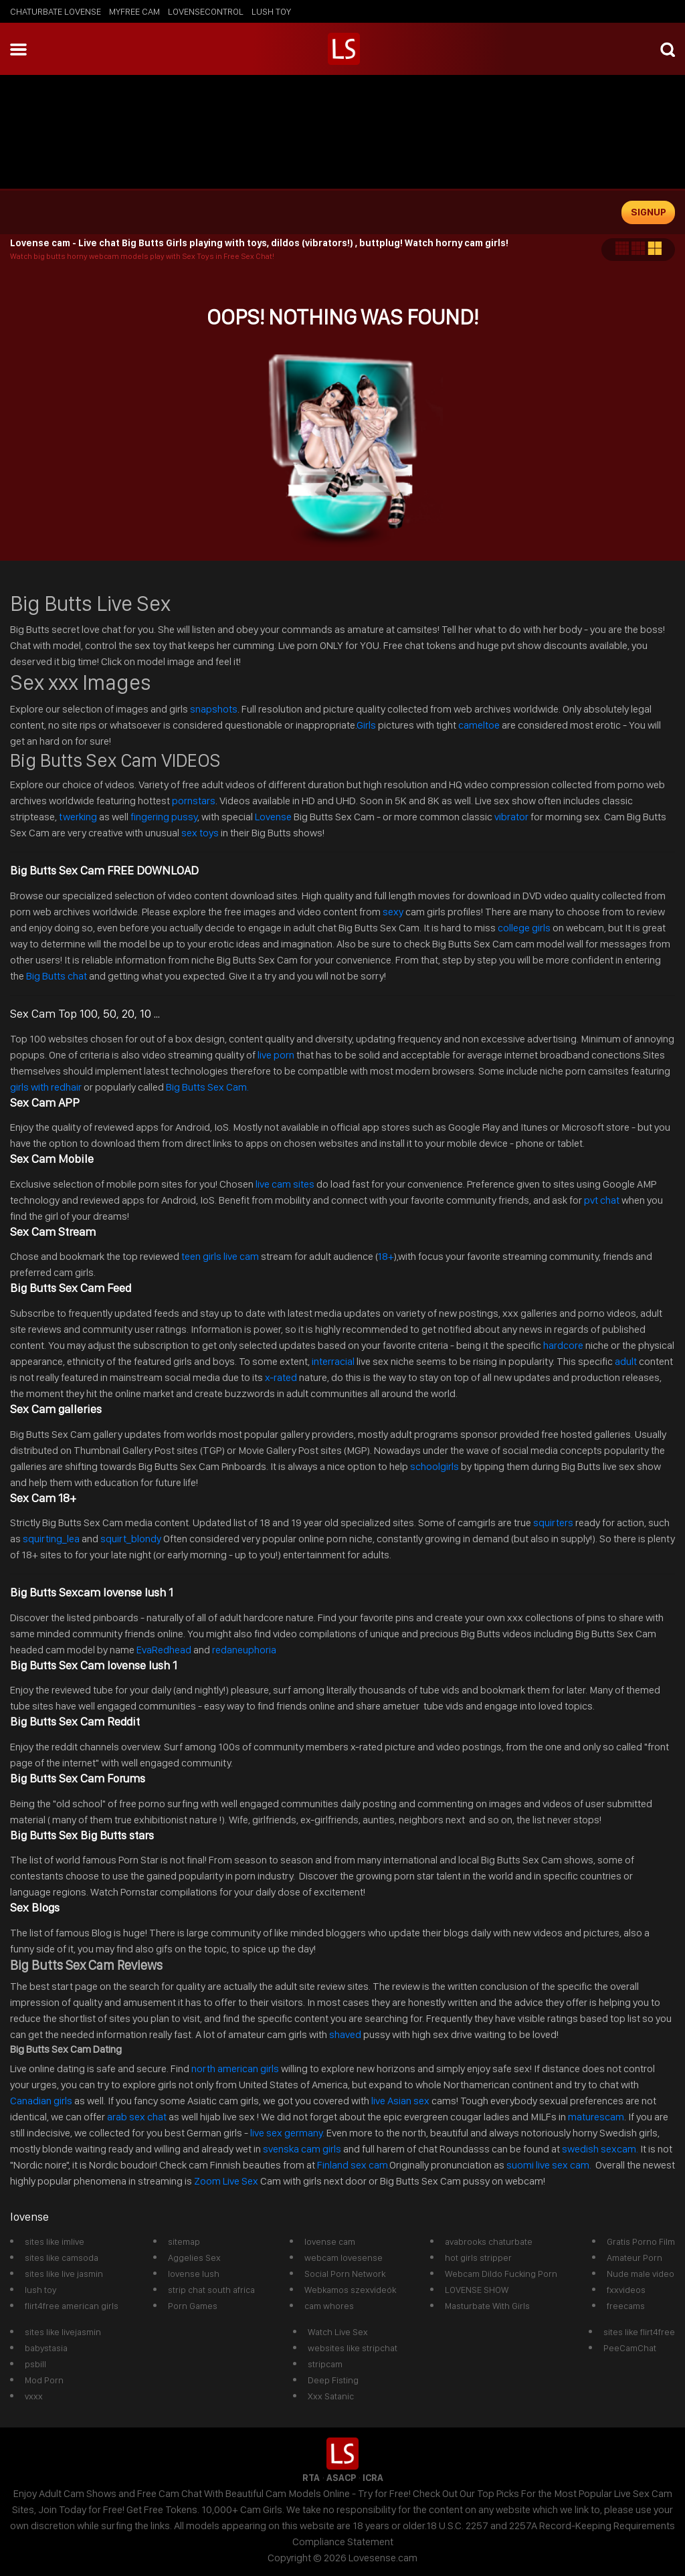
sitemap (184, 2241)
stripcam (325, 2364)
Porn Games (192, 2305)
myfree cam (134, 11)
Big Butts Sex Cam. (207, 1087)
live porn (275, 1054)
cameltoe (479, 725)
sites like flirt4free (639, 2331)
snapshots (213, 709)
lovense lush (193, 2273)
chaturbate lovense (55, 11)
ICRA (373, 2477)
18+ (385, 1256)
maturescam (596, 2116)
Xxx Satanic (331, 2396)
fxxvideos (626, 2289)
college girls (524, 927)
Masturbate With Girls (487, 2305)
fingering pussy (163, 816)
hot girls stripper (478, 2257)
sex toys (200, 832)
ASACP (341, 2477)
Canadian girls (41, 2100)
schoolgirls (434, 1466)
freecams (626, 2305)
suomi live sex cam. (549, 2164)
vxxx (34, 2396)
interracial (333, 1361)
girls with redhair (47, 1087)
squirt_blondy (130, 1538)
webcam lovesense (343, 2257)
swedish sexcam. (600, 2148)
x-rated (281, 1377)
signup (648, 212)
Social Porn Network (344, 2273)
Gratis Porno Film (641, 2241)
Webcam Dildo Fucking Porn (501, 2273)
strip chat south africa (211, 2289)
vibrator (511, 816)
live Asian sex (400, 2100)
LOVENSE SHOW (476, 2289)
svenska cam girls (303, 2148)
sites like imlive (54, 2241)
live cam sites (285, 1184)
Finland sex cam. (353, 2164)
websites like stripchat (352, 2347)
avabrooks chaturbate (488, 2241)
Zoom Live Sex (226, 2181)
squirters (553, 1522)
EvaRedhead (163, 1649)
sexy (393, 911)
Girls (366, 725)
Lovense (273, 816)
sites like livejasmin (63, 2331)
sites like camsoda (61, 2257)
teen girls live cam (220, 1256)
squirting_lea (51, 1538)
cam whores (329, 2305)
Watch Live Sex (338, 2331)
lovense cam (329, 2241)
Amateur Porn (634, 2257)
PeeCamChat (629, 2347)
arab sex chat (137, 2116)
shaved (345, 2034)
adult (626, 1361)
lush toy (271, 11)
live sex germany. (287, 2132)
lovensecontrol (205, 11)
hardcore (563, 1345)
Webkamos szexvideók (350, 2289)
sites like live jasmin (64, 2273)
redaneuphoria (244, 1649)
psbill (35, 2364)
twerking (79, 816)
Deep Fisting (333, 2380)
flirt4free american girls (71, 2305)
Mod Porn (44, 2380)
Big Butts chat (56, 976)
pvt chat (601, 1200)
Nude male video (640, 2273)
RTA (311, 2477)
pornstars (193, 800)
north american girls (235, 2068)
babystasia (46, 2347)
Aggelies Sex (194, 2257)
